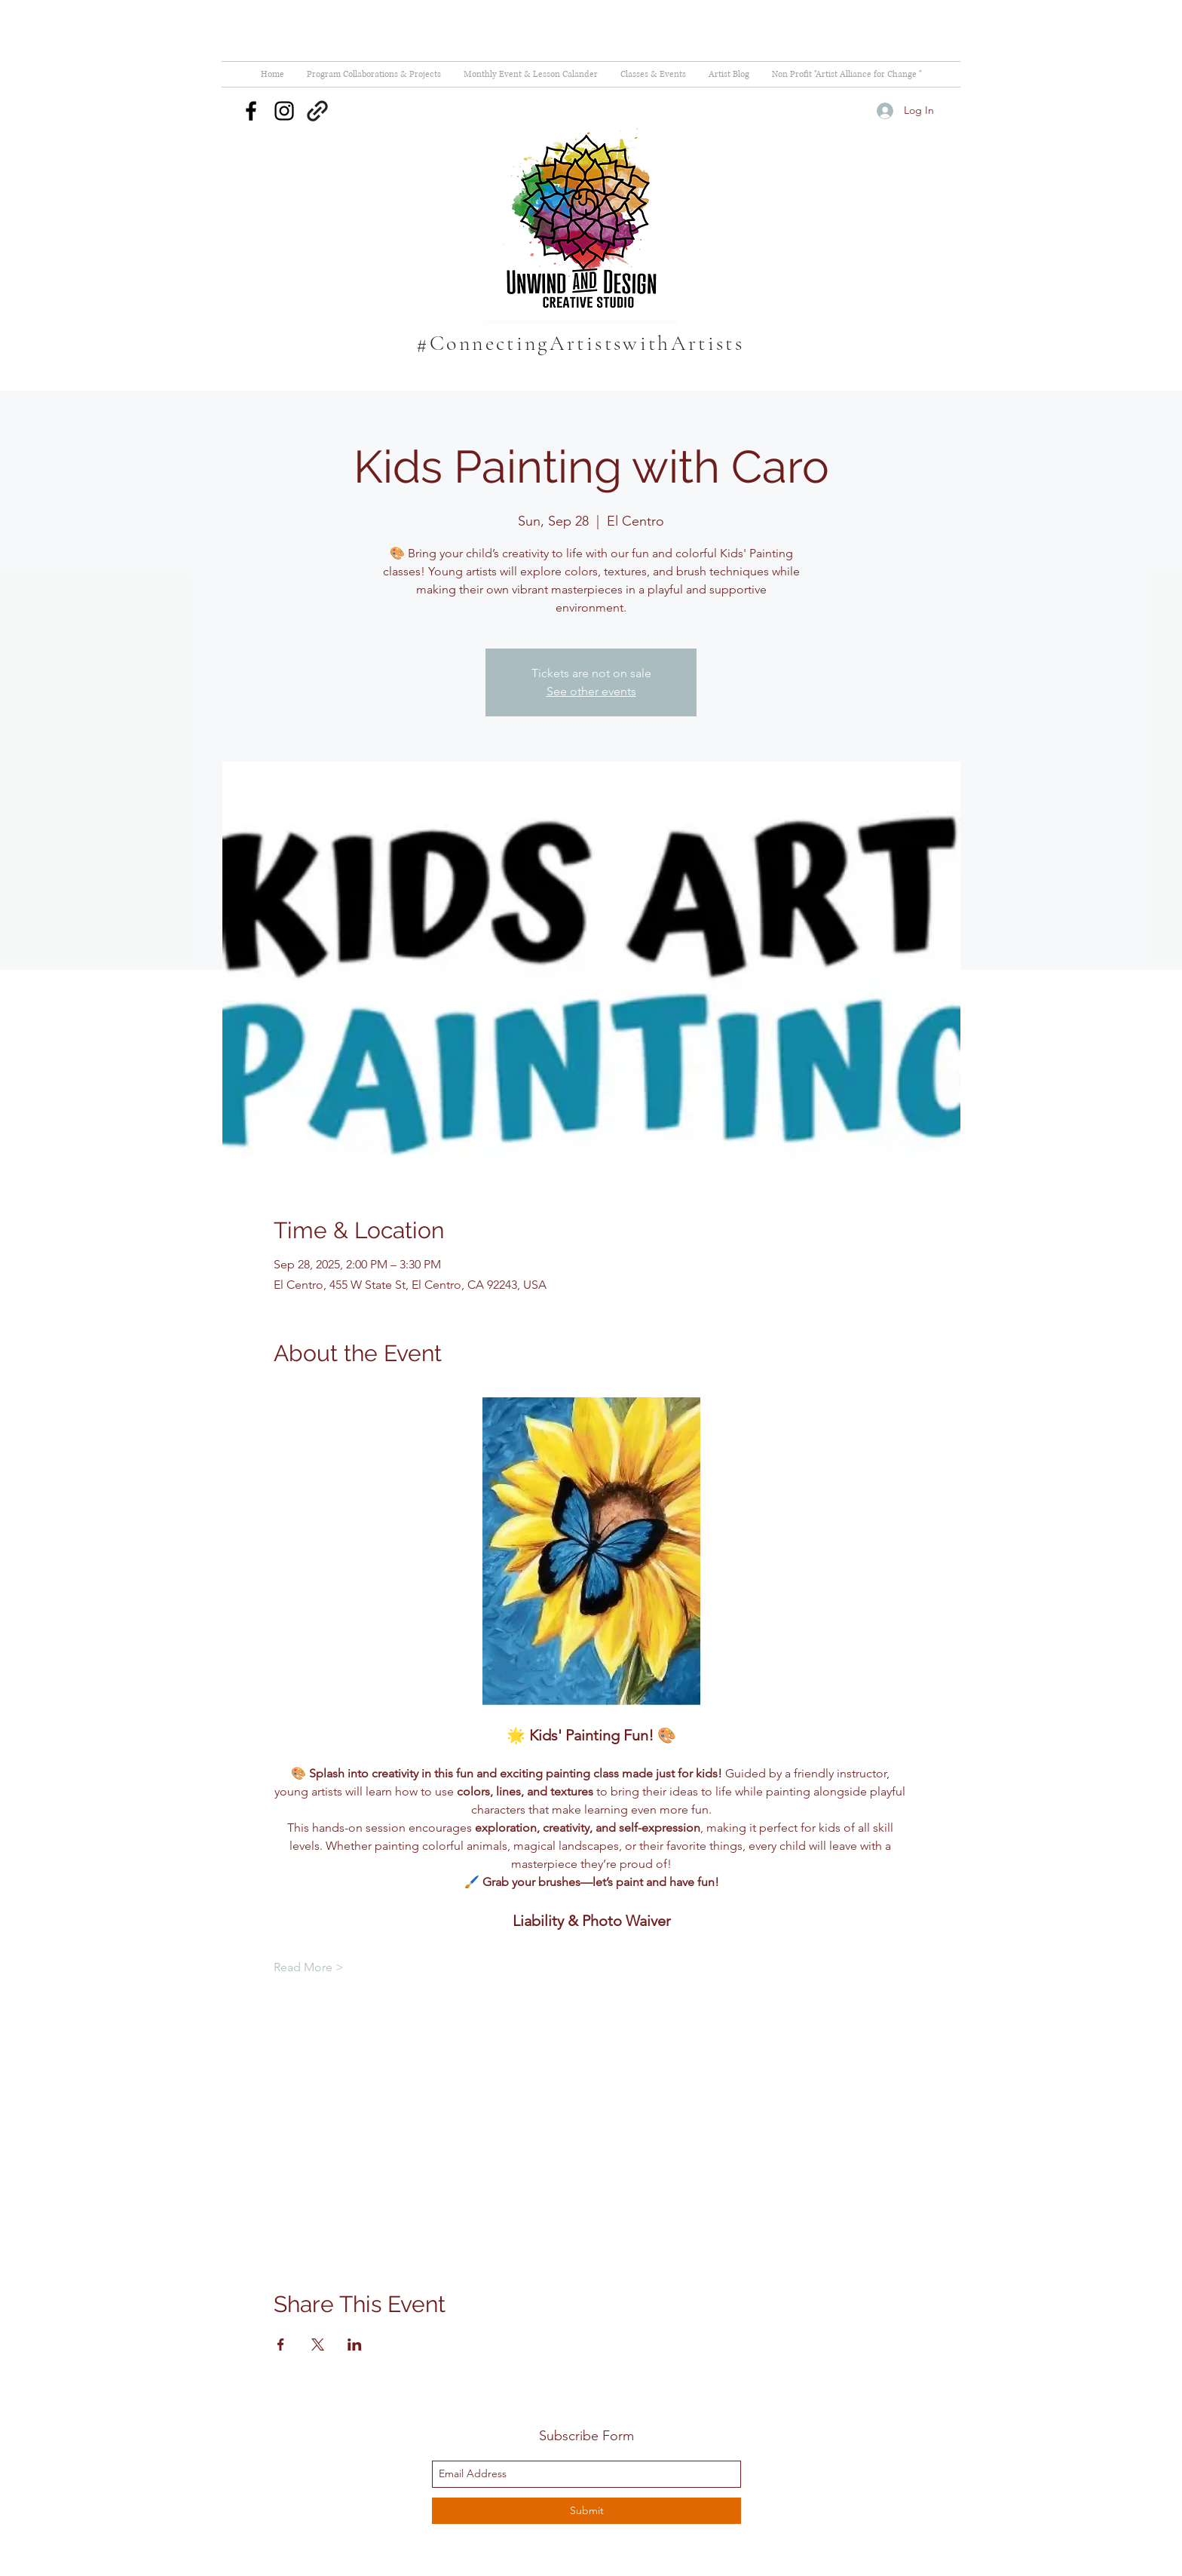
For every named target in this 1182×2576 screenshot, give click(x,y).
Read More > (309, 1967)
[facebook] (251, 111)
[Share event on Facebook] (281, 2344)
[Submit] (586, 2511)
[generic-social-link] (317, 111)
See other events (591, 691)
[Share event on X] (318, 2344)
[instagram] (284, 111)
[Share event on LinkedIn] (355, 2344)
